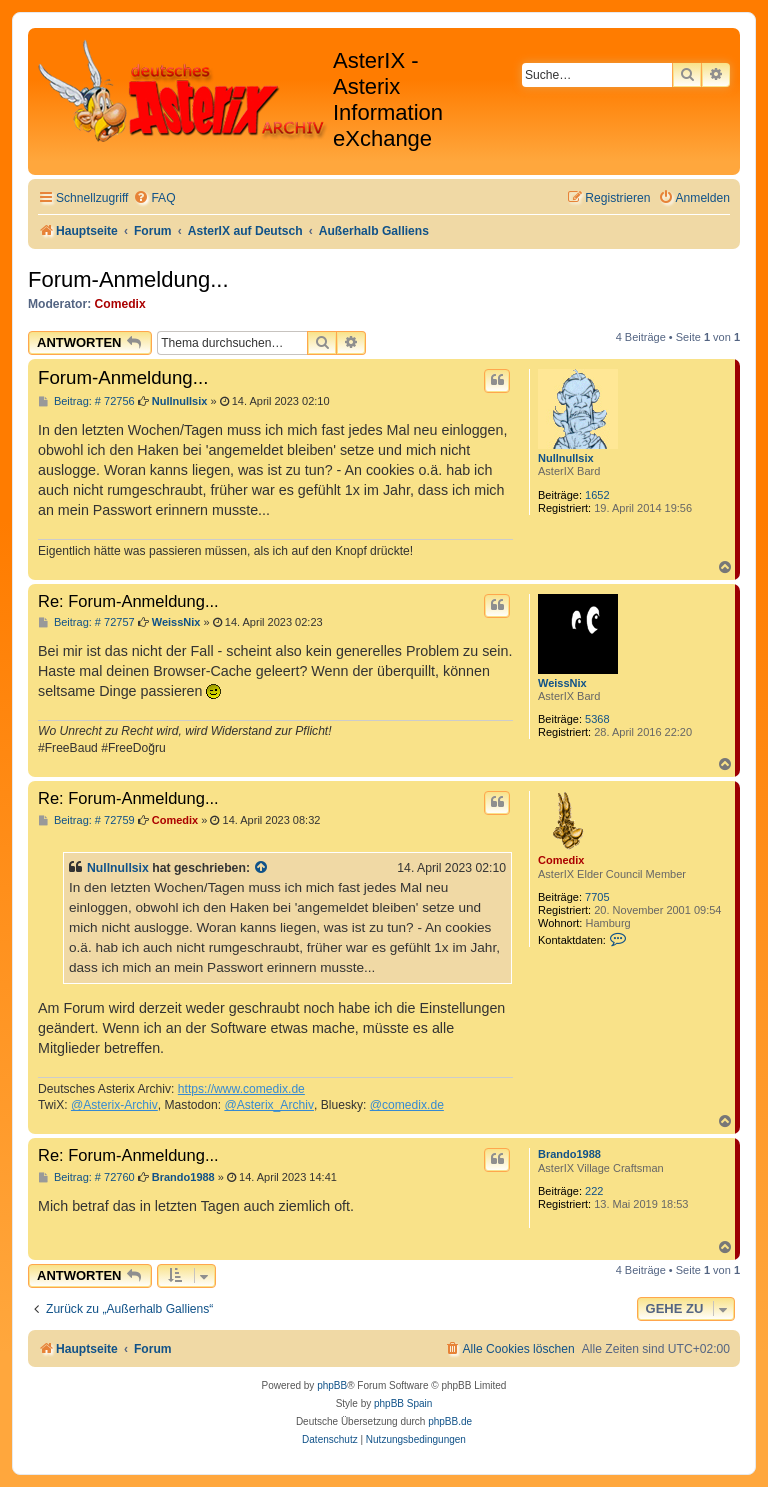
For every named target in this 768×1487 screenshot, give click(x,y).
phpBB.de (450, 1421)
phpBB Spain (403, 1403)
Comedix (120, 304)
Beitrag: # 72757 (86, 622)
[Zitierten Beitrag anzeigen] (262, 868)
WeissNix (562, 683)
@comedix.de (407, 1105)
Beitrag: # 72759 (86, 820)
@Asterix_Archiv (269, 1105)
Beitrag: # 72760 (86, 1177)
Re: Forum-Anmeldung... (128, 601)
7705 (597, 897)
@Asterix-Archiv (114, 1105)
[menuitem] (154, 198)
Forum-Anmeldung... (128, 279)
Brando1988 (569, 1154)
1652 (597, 495)
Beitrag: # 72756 (86, 401)
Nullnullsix (566, 458)
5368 (597, 719)
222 (594, 1191)
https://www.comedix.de (241, 1089)
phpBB (332, 1385)
